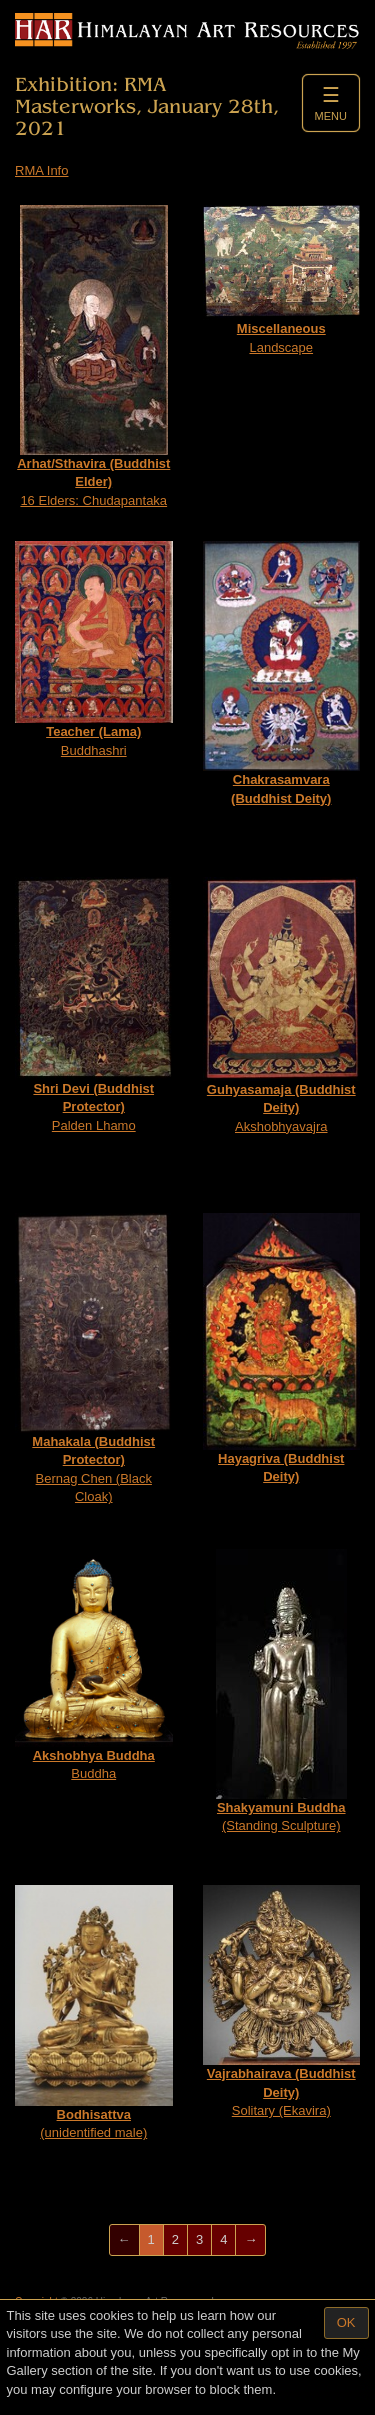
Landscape (282, 280)
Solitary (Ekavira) (282, 2002)
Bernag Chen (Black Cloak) (94, 1359)
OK (346, 2322)
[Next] (250, 2240)
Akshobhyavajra (282, 1005)
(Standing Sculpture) (281, 1691)
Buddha (94, 1665)
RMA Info (41, 170)
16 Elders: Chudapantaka (93, 356)
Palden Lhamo (94, 1005)
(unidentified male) (94, 2013)
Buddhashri (94, 649)
